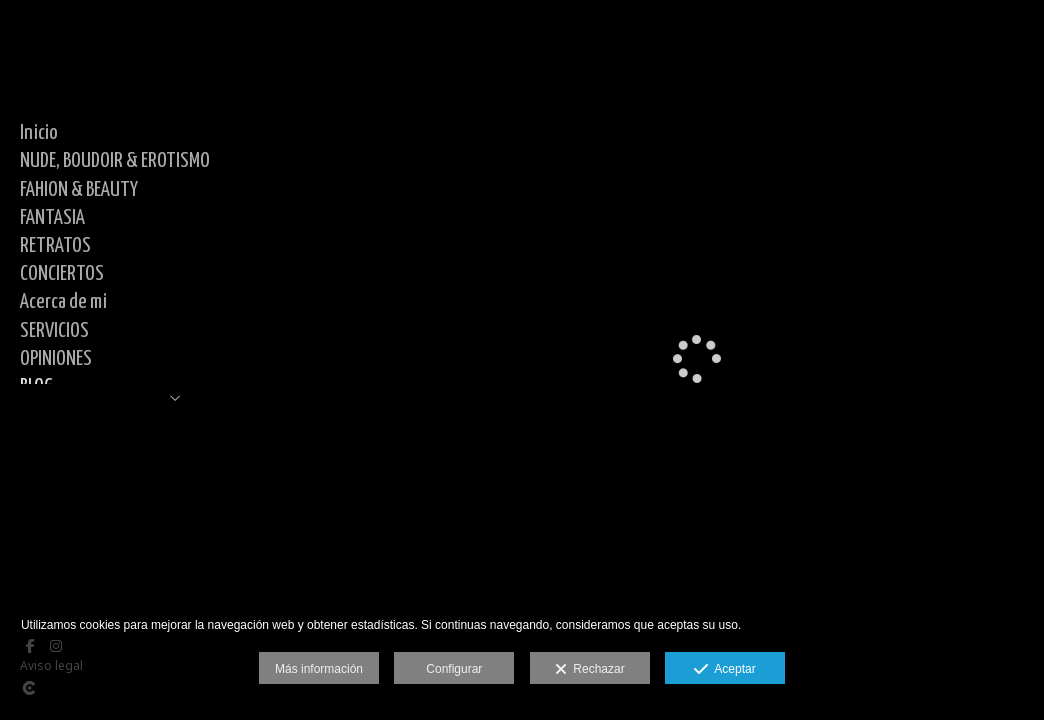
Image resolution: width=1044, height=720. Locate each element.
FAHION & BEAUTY (79, 190)
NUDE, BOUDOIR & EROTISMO (115, 161)
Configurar (454, 669)
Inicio (39, 133)
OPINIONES (56, 359)
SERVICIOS (54, 331)
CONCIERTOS (62, 274)
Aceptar (724, 670)
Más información (319, 669)
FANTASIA (52, 218)
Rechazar (590, 670)
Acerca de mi (63, 302)
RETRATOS (55, 246)
